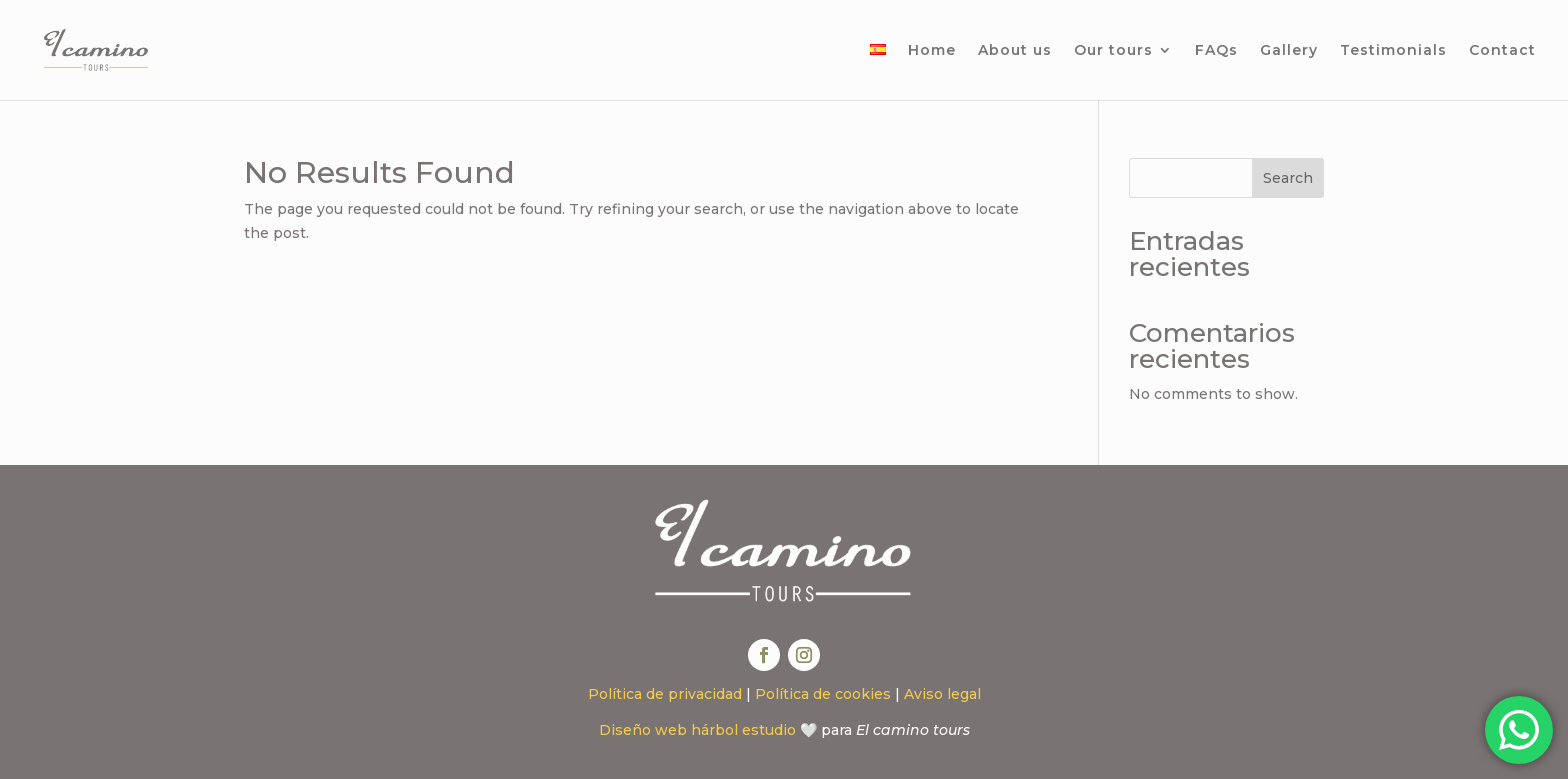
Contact (1502, 51)
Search (1288, 178)
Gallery (1289, 51)
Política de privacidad (665, 694)
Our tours (1113, 51)
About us (1015, 51)
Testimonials (1393, 51)
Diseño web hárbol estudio (697, 730)
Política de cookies (823, 694)
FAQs (1216, 51)
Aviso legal (942, 694)
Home (932, 51)
